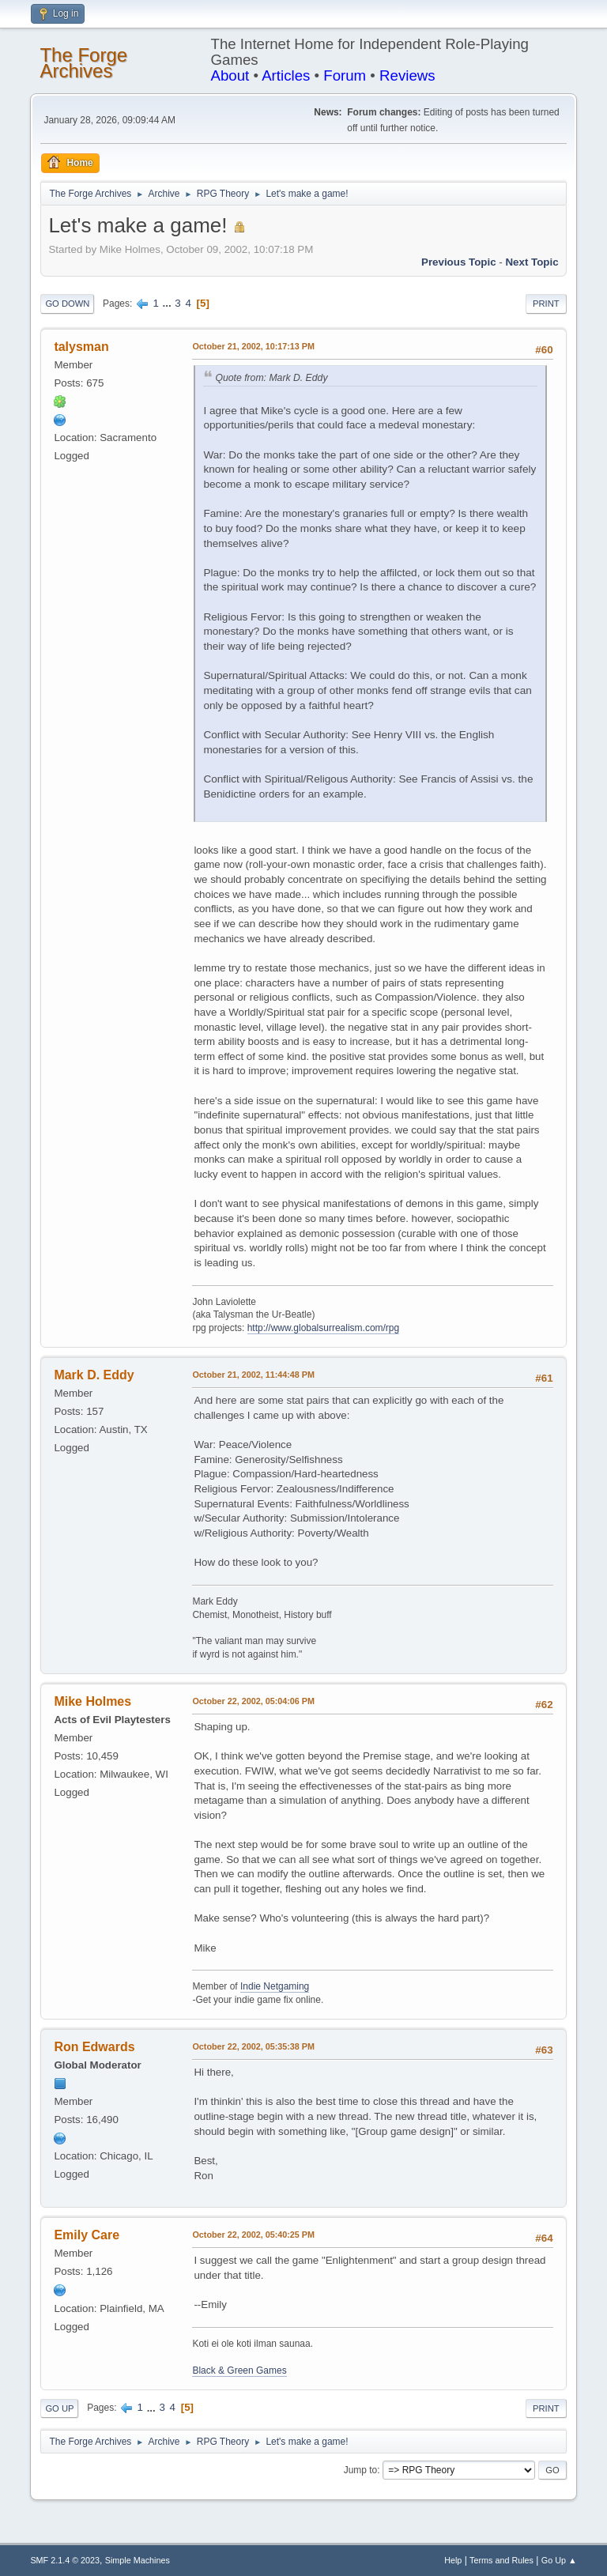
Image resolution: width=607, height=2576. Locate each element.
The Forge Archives (83, 62)
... (169, 303)
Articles (286, 75)
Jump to (361, 2470)
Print (546, 303)
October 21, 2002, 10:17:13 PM (253, 346)
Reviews (407, 75)
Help (453, 2560)
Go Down (67, 303)
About (230, 75)
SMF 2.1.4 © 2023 (65, 2560)
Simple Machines (137, 2560)
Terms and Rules (501, 2560)
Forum (344, 75)
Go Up (59, 2408)
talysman (81, 346)
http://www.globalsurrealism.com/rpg (323, 1327)
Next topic (531, 262)
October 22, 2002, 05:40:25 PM (253, 2234)
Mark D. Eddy (94, 1375)
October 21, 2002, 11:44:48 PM (253, 1374)
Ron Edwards (94, 2047)
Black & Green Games (239, 2370)
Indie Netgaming (274, 1986)
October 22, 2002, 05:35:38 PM (253, 2046)
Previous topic (458, 262)
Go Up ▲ (559, 2560)
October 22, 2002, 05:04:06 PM (253, 1701)
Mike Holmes (92, 1701)
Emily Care (86, 2235)
